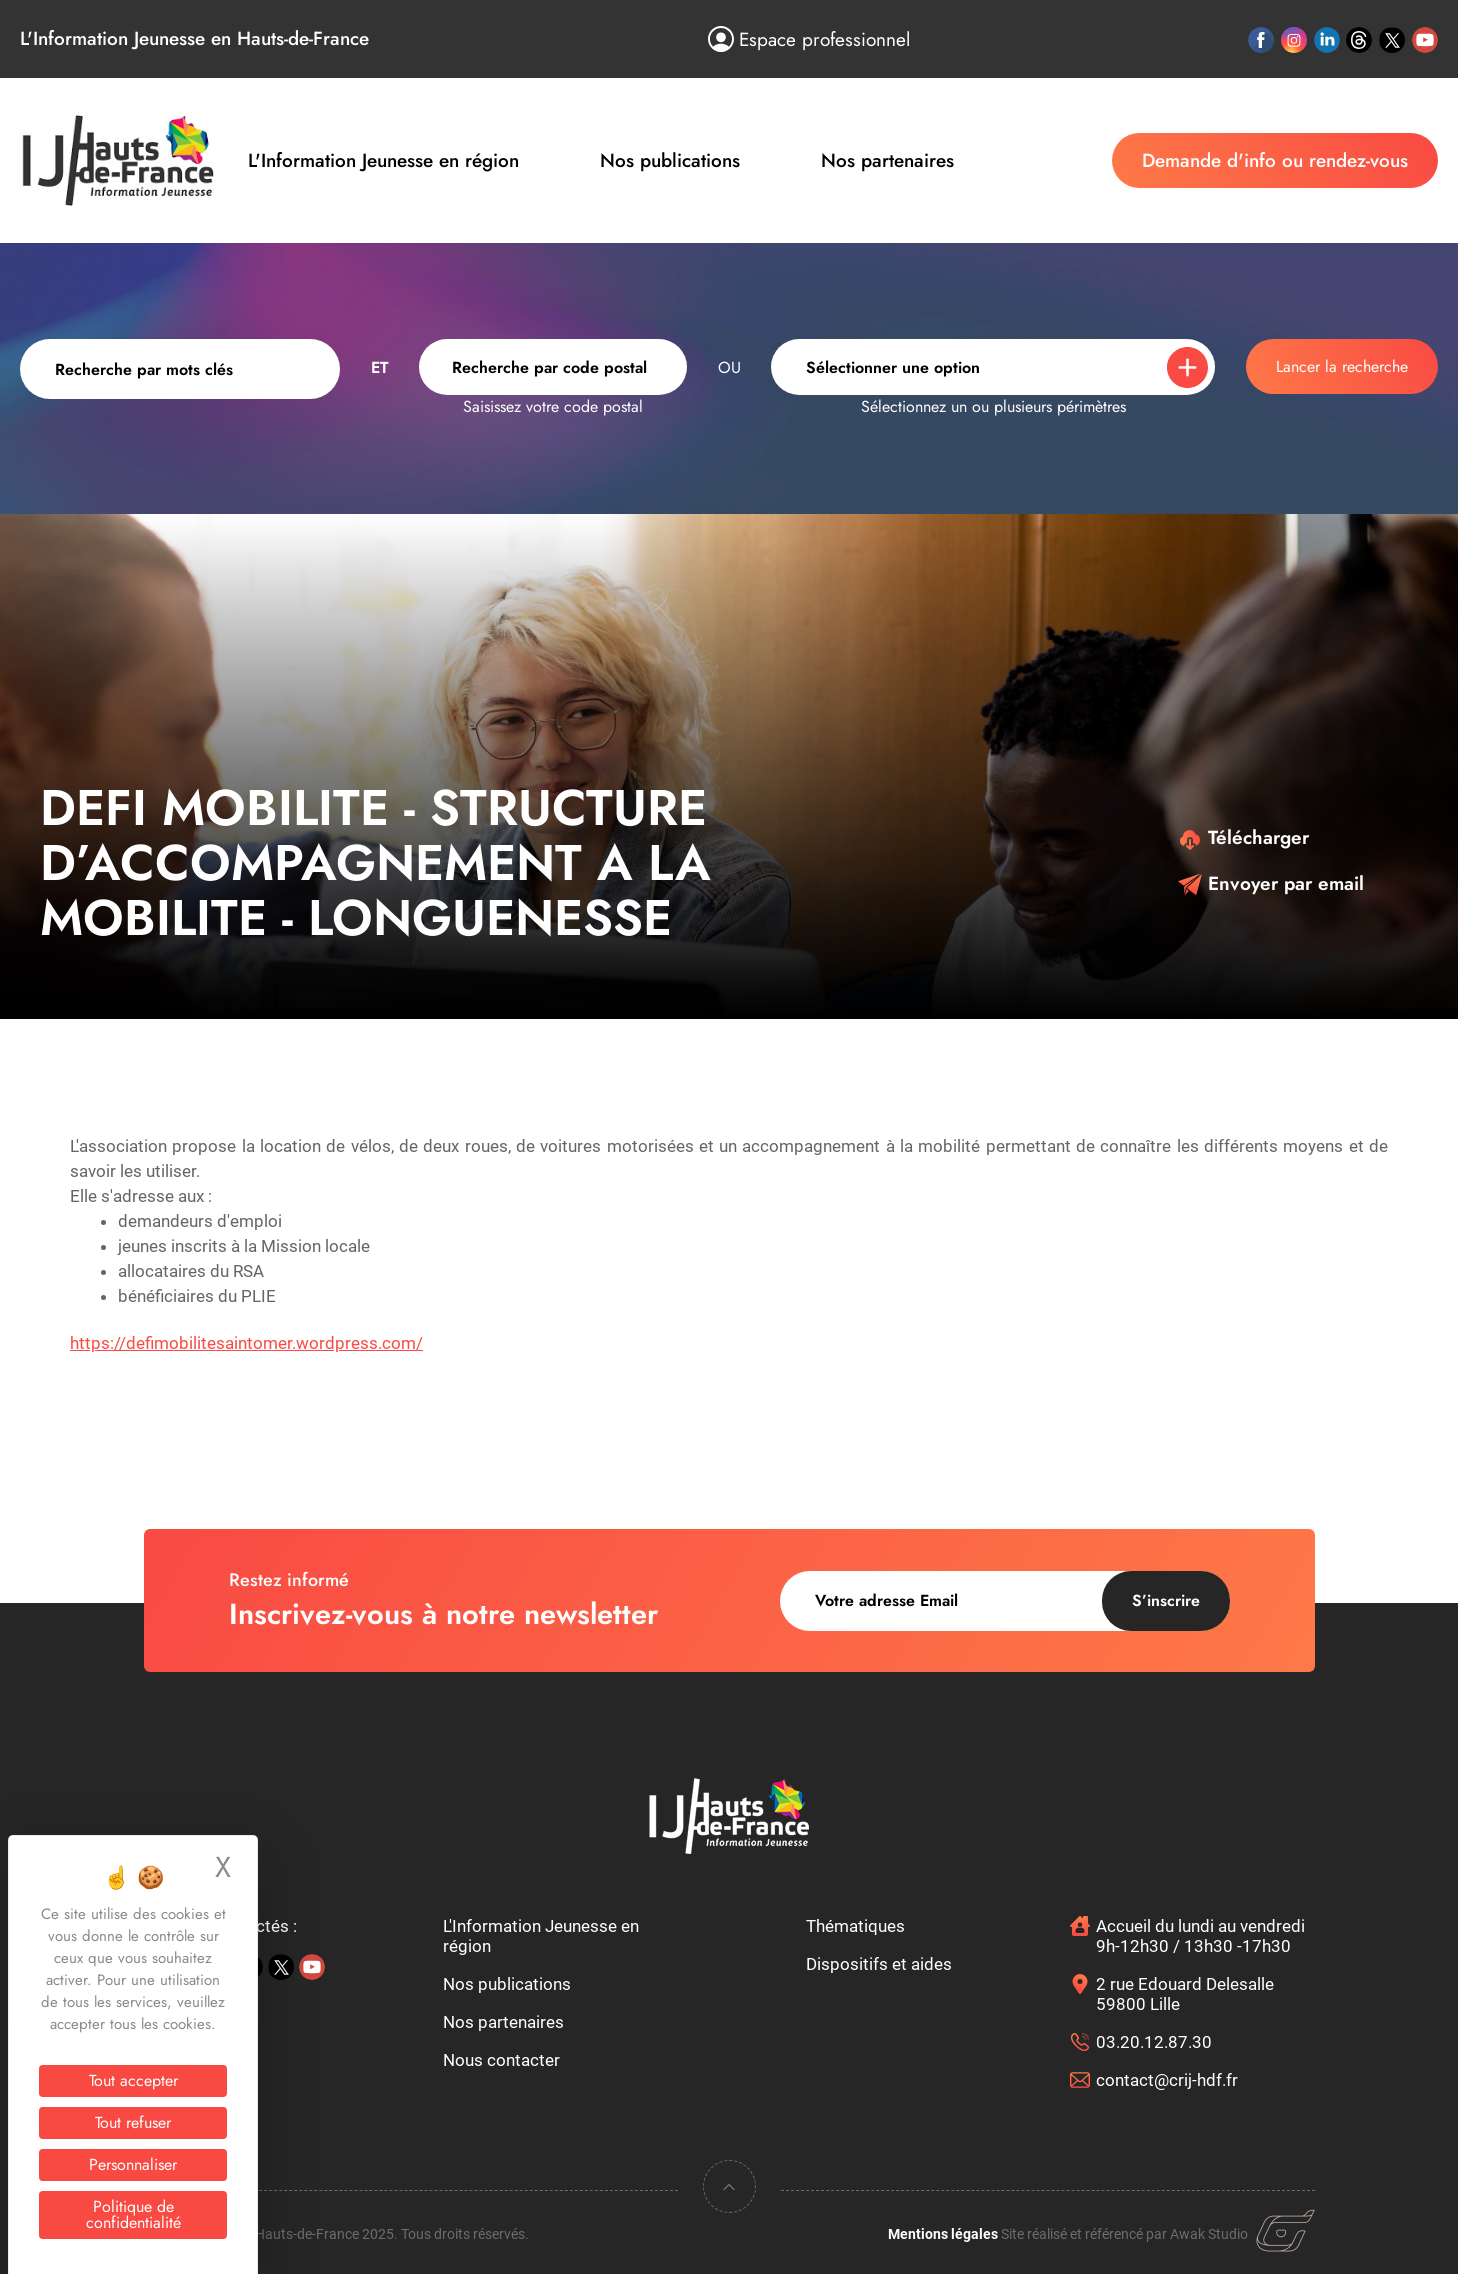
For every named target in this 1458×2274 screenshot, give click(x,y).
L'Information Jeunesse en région (383, 160)
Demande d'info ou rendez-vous (1275, 160)
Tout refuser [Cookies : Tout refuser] (133, 2122)
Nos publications (670, 160)
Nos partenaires (887, 160)
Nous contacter (501, 2060)
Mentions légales (943, 2234)
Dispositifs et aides (879, 1964)
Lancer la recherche (1342, 366)
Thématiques (855, 1926)
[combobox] (553, 367)
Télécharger (1243, 837)
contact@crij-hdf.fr (1167, 2080)
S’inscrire (1166, 1600)
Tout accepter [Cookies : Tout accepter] (133, 2080)
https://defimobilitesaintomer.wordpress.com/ (246, 1343)
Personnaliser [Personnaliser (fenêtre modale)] (133, 2164)
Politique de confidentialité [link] (133, 2214)
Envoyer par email (1271, 883)
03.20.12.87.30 (1154, 2042)
